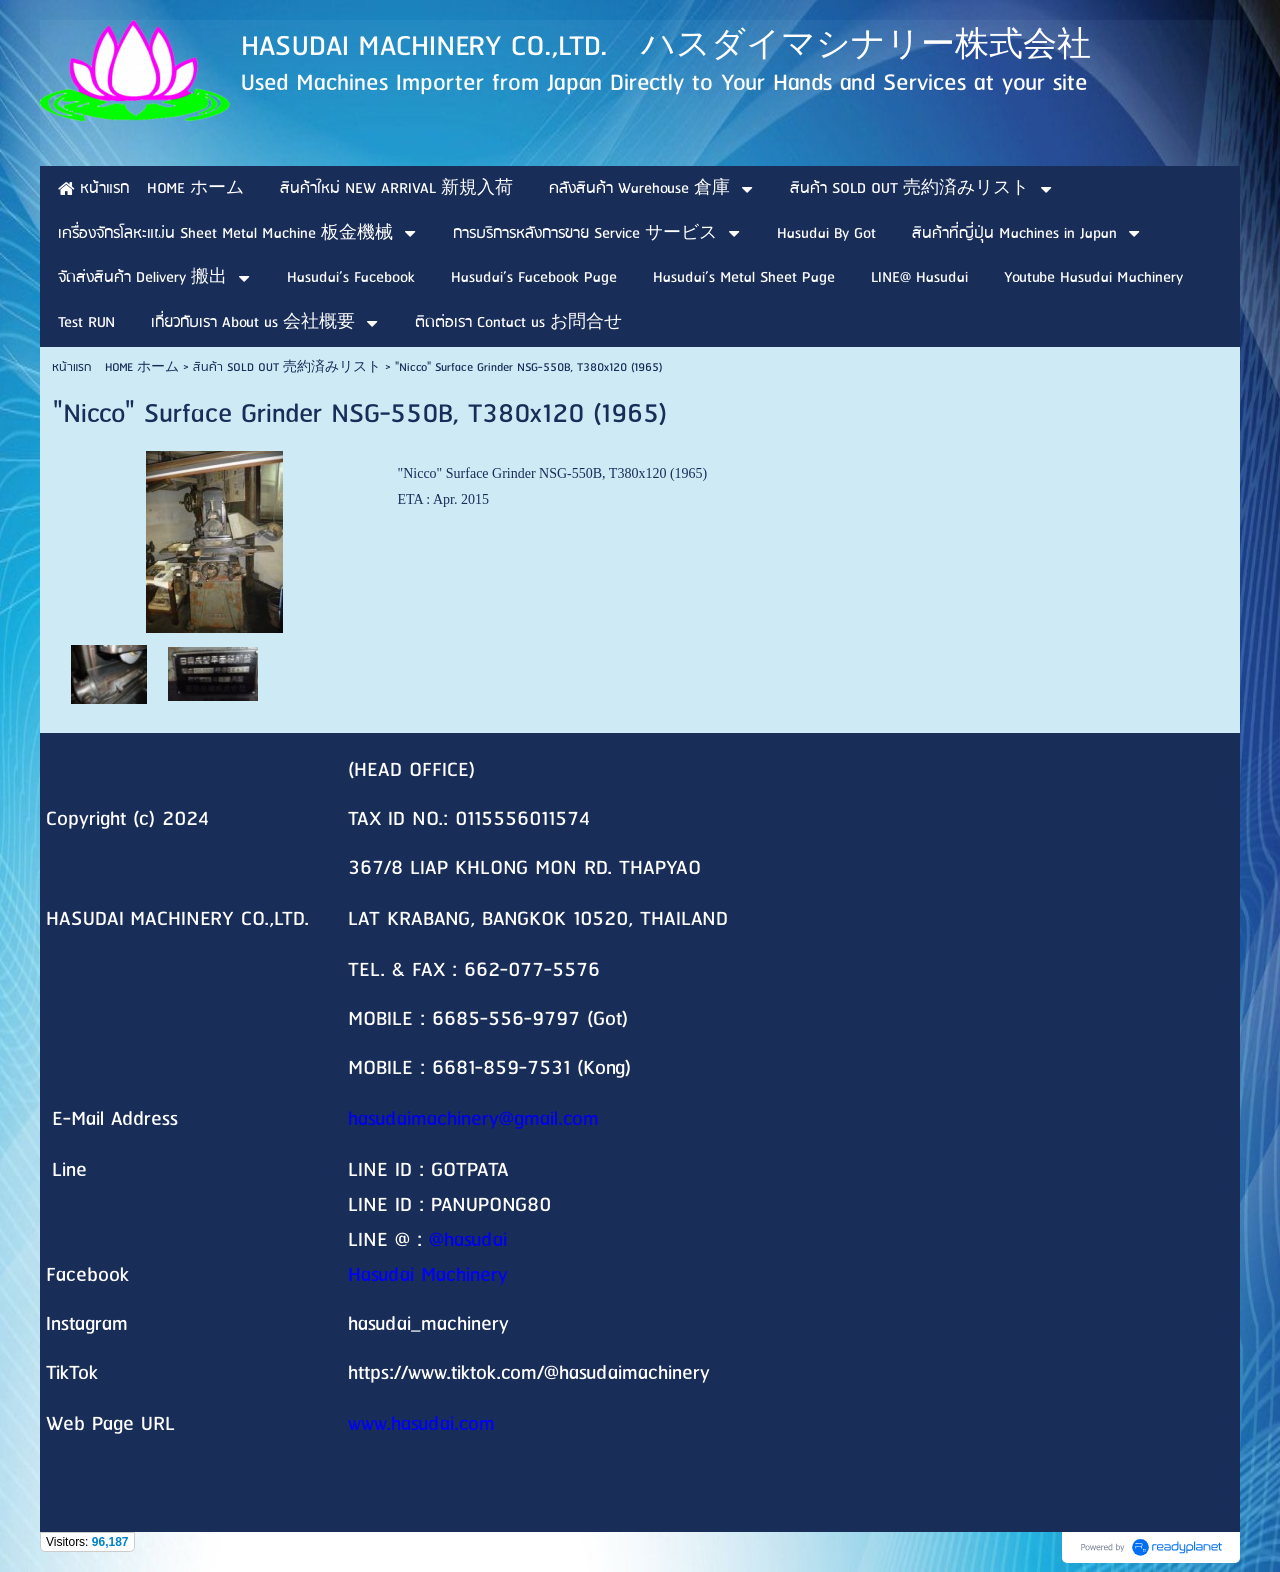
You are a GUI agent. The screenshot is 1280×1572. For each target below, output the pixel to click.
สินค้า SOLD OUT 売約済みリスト (287, 367)
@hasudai (468, 1240)
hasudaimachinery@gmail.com (473, 1119)
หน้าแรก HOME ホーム (115, 367)
